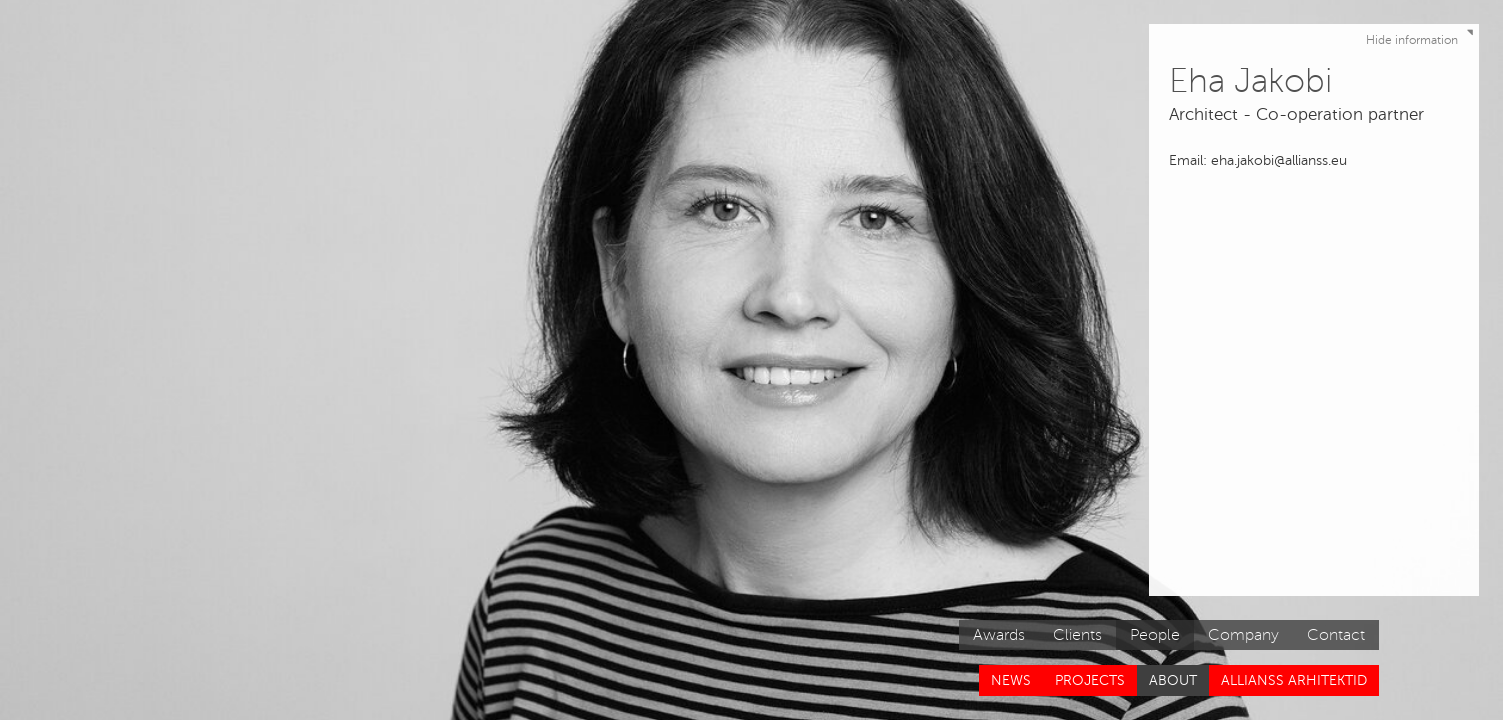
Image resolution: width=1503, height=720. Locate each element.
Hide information (1422, 36)
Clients (1077, 635)
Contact (1336, 635)
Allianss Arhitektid (1294, 680)
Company (1243, 635)
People (1155, 635)
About (1173, 680)
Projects (1090, 680)
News (1011, 680)
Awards (999, 635)
